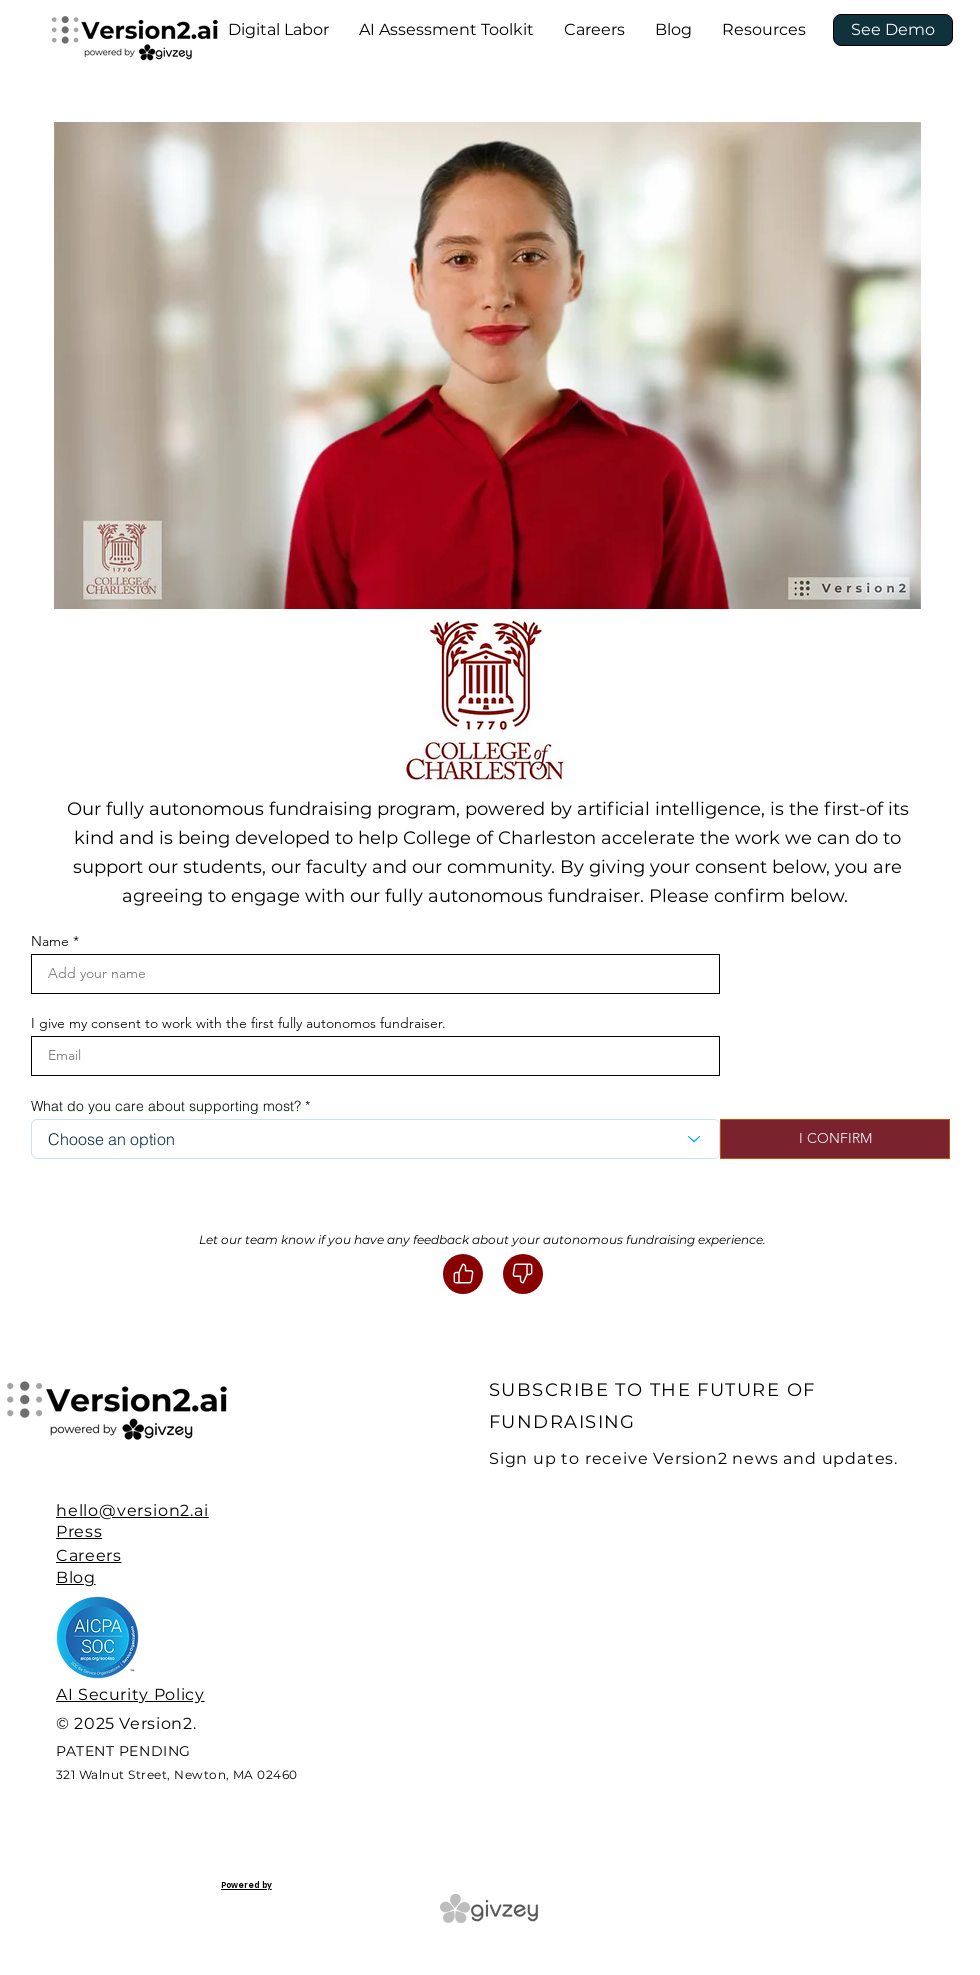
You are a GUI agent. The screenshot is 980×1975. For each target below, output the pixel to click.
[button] (278, 30)
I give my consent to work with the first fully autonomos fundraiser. (238, 1023)
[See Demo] (893, 30)
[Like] (463, 1274)
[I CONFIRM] (835, 1139)
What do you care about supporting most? (166, 1106)
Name (50, 941)
